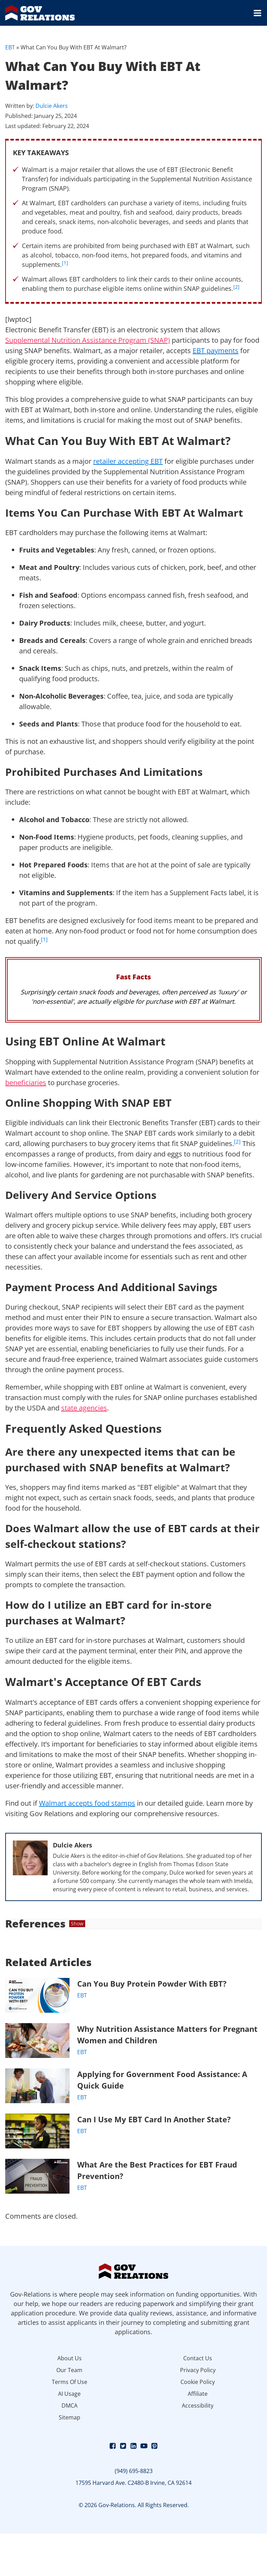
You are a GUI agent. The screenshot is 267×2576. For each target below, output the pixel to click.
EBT (10, 47)
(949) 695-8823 (134, 2471)
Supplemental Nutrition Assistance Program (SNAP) (87, 340)
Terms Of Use (69, 2382)
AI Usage (69, 2394)
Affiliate (198, 2394)
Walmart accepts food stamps (87, 1803)
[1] (65, 263)
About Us (69, 2358)
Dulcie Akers (51, 106)
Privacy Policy (198, 2370)
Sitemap (69, 2417)
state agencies (84, 1408)
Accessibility (197, 2405)
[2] (236, 287)
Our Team (69, 2370)
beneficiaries (25, 1082)
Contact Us (197, 2358)
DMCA (70, 2405)
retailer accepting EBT (128, 461)
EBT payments (215, 350)
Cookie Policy (197, 2382)
